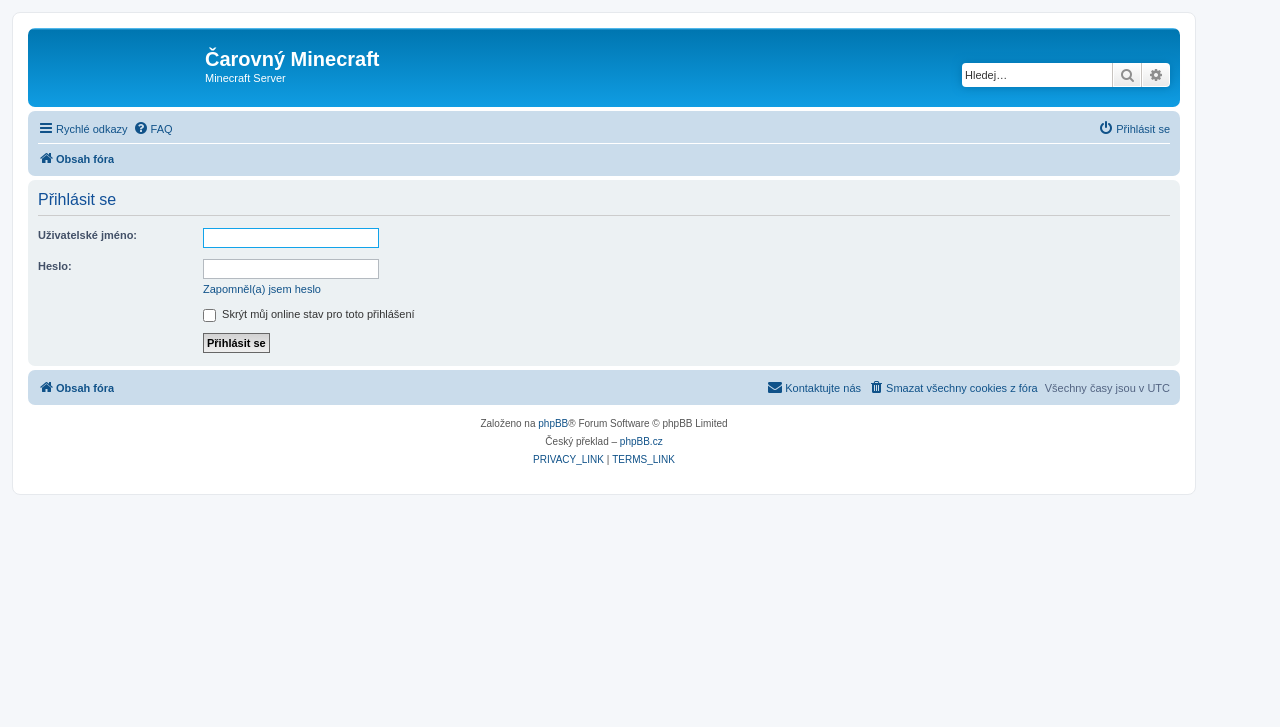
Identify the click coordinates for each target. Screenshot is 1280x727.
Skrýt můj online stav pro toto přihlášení (309, 314)
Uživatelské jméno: (87, 235)
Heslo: (55, 266)
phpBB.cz (641, 441)
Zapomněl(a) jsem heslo (262, 289)
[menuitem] (153, 129)
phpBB (553, 423)
